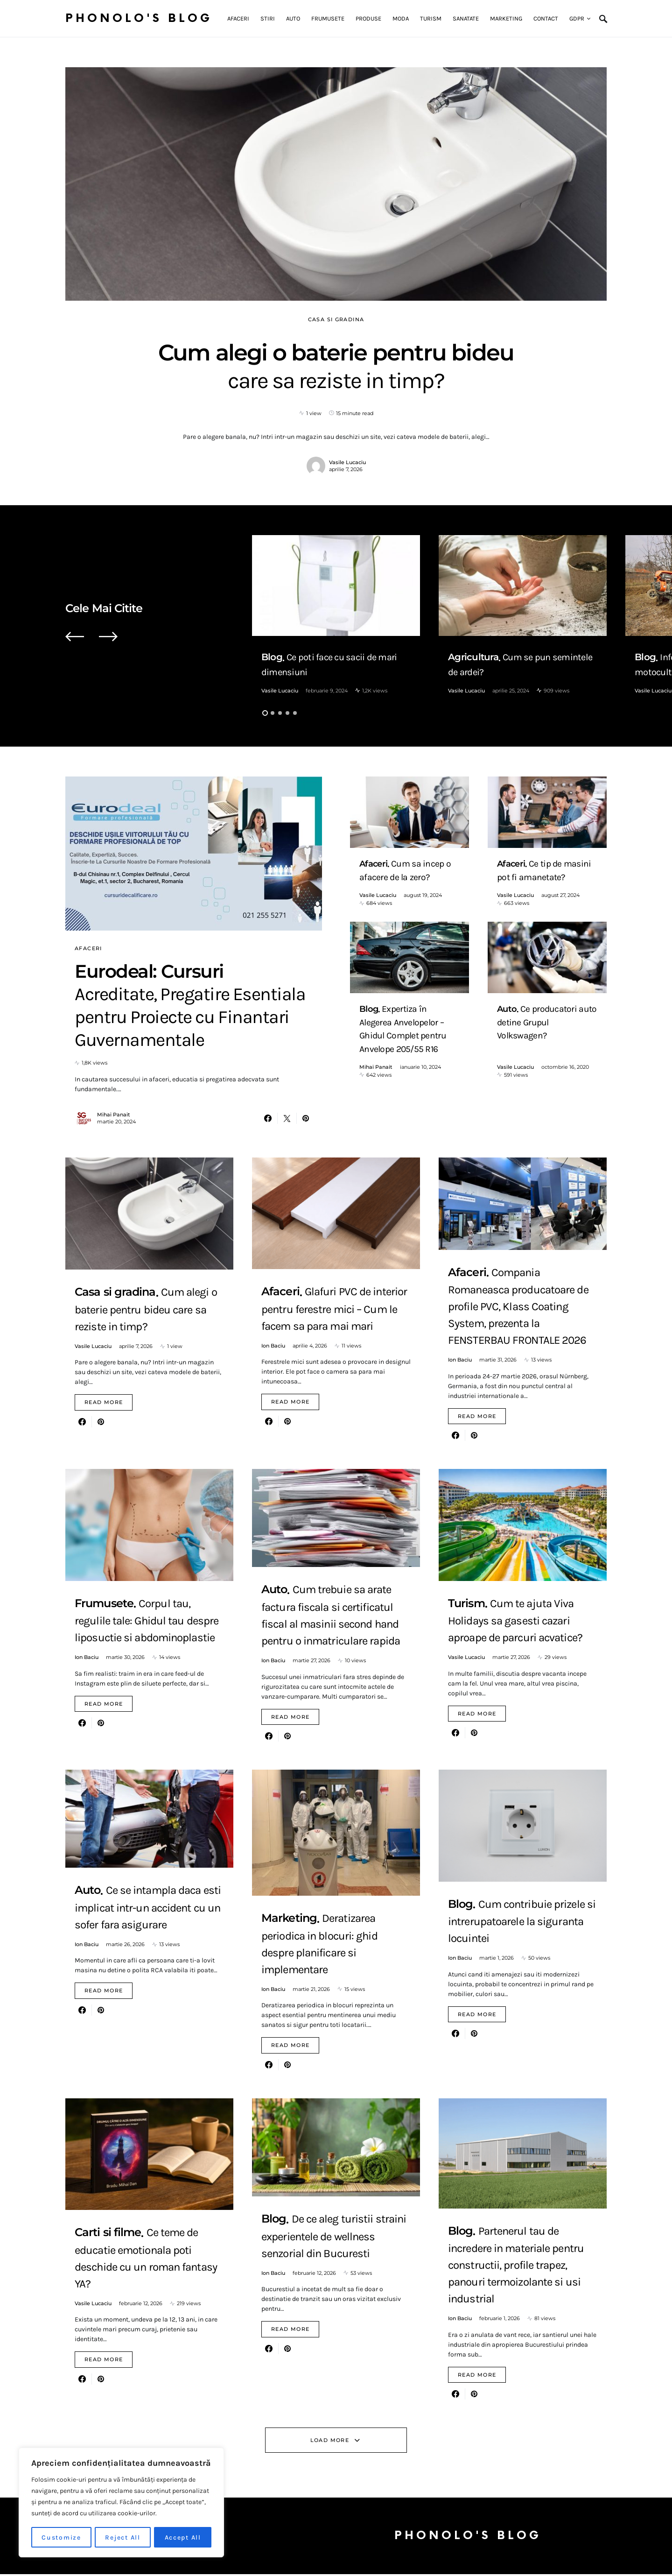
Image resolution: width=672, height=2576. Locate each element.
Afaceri (88, 948)
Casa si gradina (336, 319)
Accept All (183, 2537)
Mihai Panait (113, 1116)
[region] (121, 2502)
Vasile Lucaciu (347, 462)
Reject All (123, 2537)
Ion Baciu (273, 1347)
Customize (61, 2537)
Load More (329, 2441)
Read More (103, 1404)
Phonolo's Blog (138, 18)
